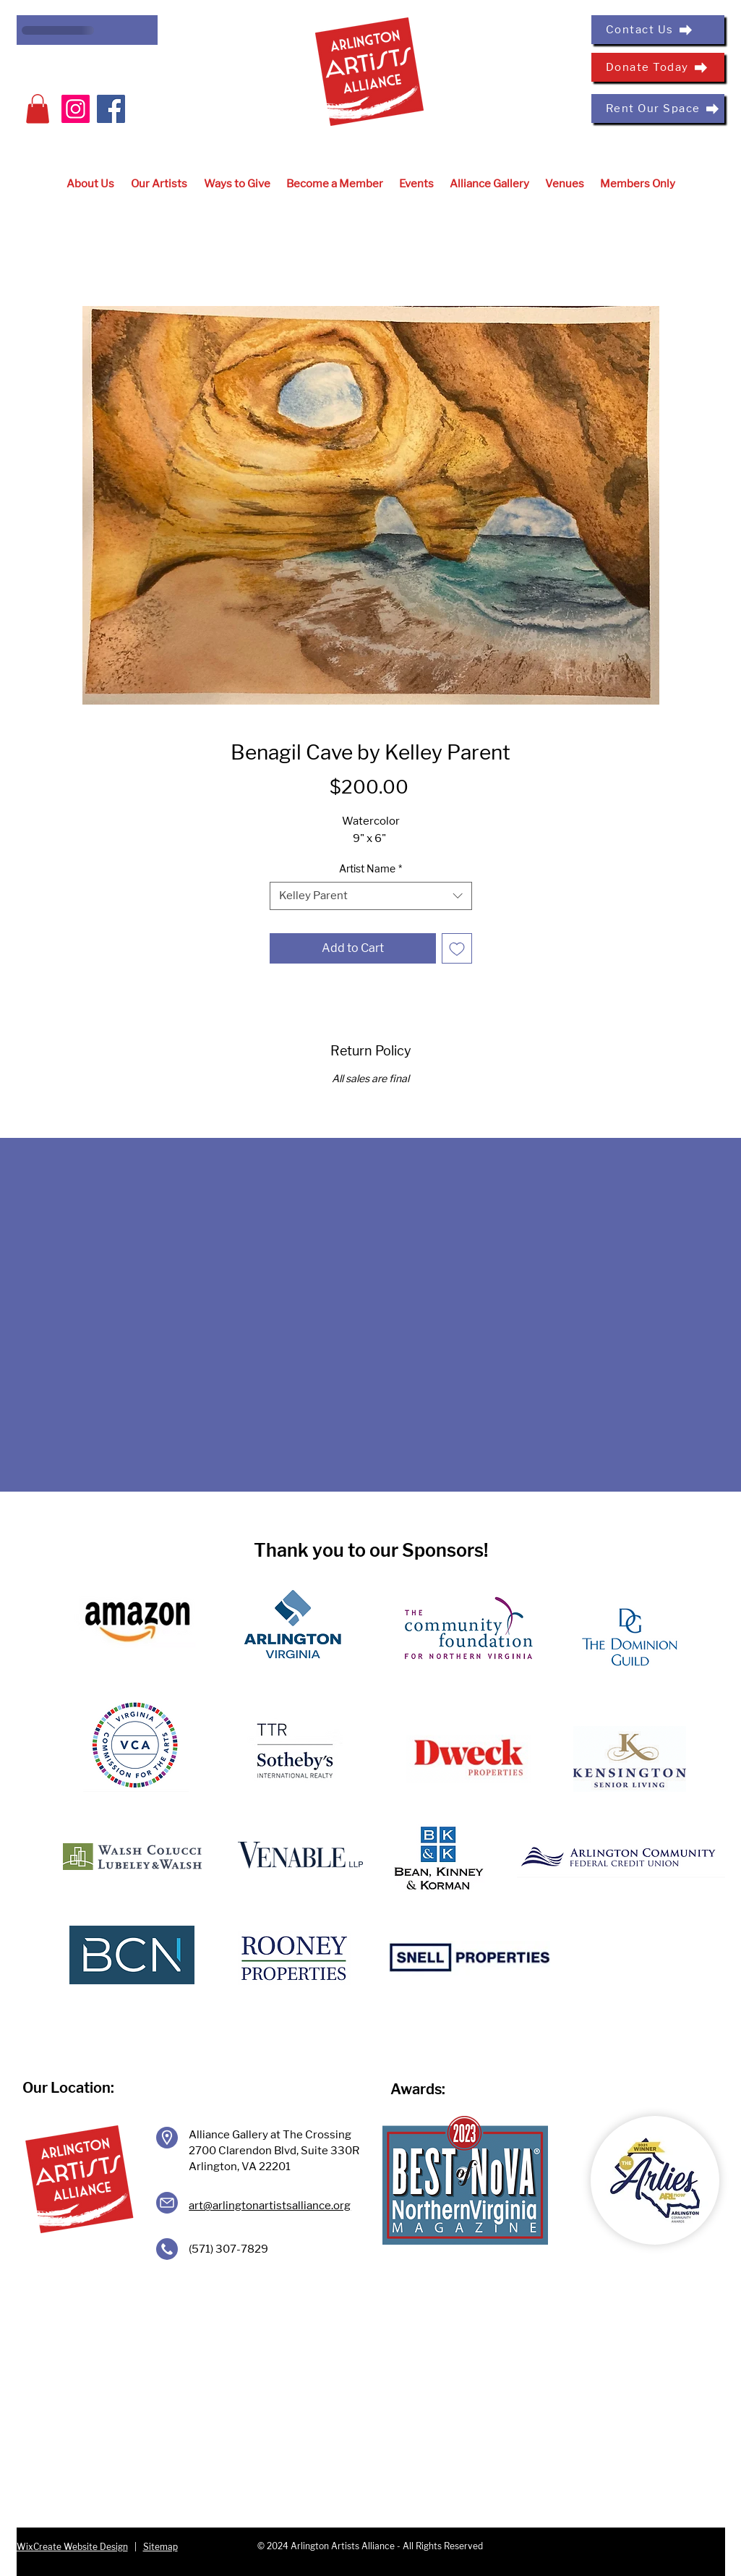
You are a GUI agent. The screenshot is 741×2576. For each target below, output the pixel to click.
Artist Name (370, 868)
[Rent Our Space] (657, 108)
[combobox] (371, 896)
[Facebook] (111, 109)
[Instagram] (75, 109)
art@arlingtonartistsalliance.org (270, 2205)
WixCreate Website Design (72, 2546)
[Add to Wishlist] (457, 948)
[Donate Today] (657, 67)
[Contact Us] (657, 29)
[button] (37, 109)
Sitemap (160, 2546)
